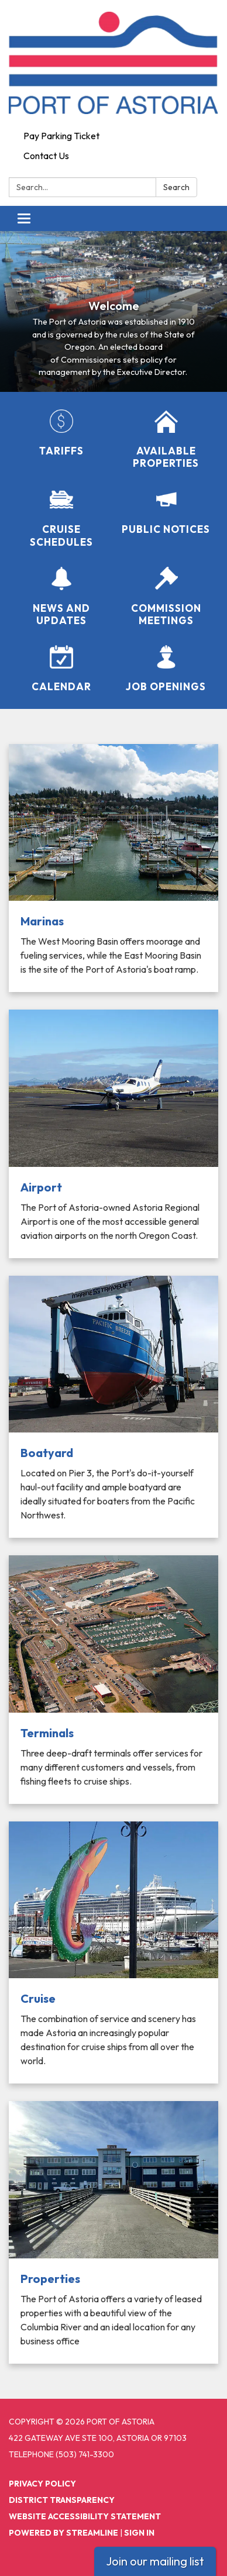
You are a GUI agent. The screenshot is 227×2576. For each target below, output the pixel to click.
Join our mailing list (155, 2561)
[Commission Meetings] (166, 597)
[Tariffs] (61, 433)
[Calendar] (61, 669)
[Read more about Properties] (113, 2232)
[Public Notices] (166, 511)
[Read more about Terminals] (113, 1679)
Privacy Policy (42, 2483)
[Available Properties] (166, 439)
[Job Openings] (166, 669)
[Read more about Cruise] (113, 1952)
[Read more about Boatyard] (113, 1407)
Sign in (139, 2532)
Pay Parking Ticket (61, 136)
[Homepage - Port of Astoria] (113, 63)
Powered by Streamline (63, 2532)
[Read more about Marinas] (113, 868)
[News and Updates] (61, 597)
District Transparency (62, 2500)
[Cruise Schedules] (61, 518)
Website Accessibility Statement (85, 2516)
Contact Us (46, 155)
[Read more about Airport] (113, 1134)
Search (176, 187)
